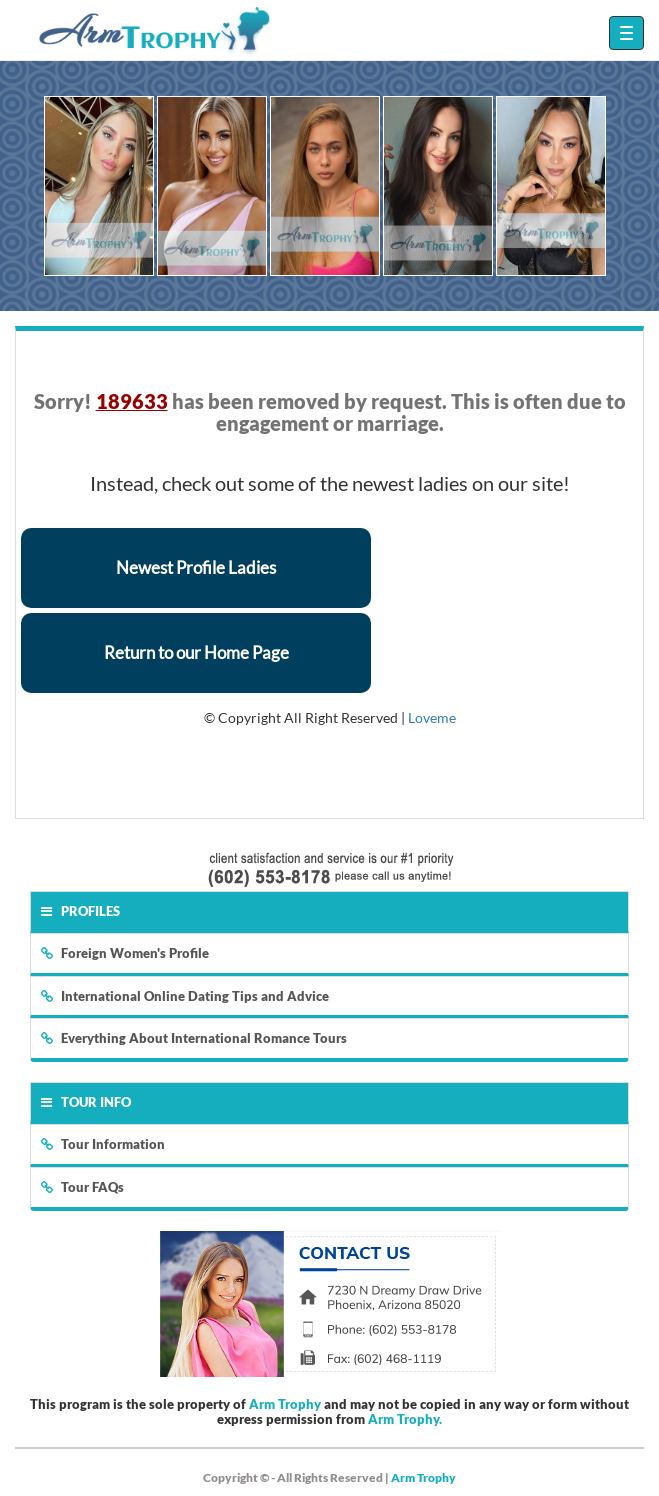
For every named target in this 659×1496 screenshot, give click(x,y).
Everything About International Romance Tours (194, 1038)
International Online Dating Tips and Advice (185, 996)
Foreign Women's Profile (125, 953)
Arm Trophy (285, 1404)
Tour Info (86, 1102)
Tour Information (103, 1144)
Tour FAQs (82, 1187)
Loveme (432, 717)
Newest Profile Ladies (196, 567)
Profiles (80, 911)
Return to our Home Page (196, 652)
